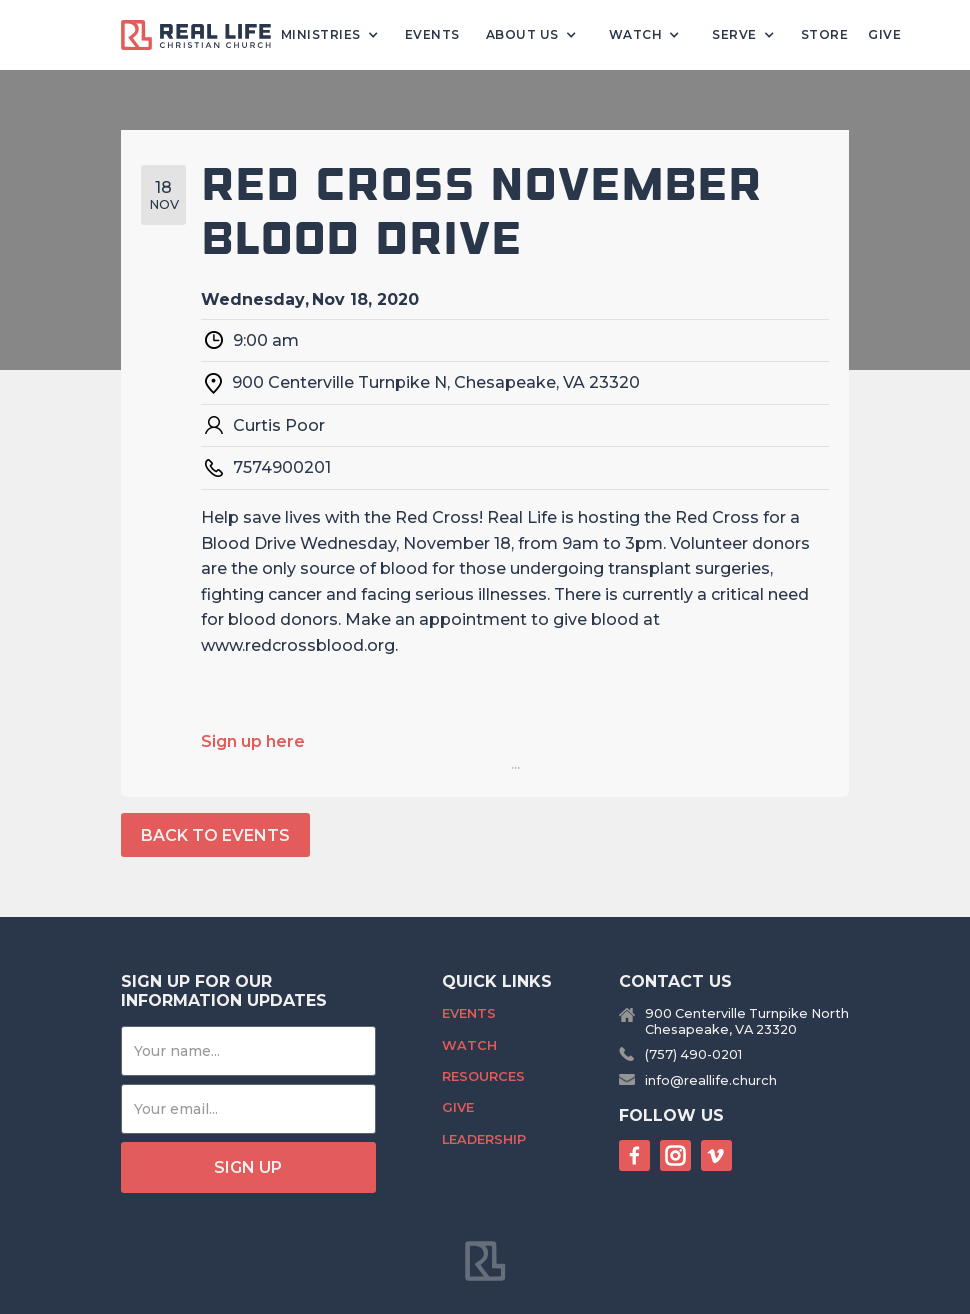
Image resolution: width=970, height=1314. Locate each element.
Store (825, 34)
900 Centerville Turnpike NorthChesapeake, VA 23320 (747, 1021)
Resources (483, 1076)
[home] (204, 35)
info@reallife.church (711, 1080)
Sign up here (253, 741)
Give (884, 34)
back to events (215, 835)
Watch (469, 1045)
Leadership (484, 1139)
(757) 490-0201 (693, 1054)
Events (432, 34)
